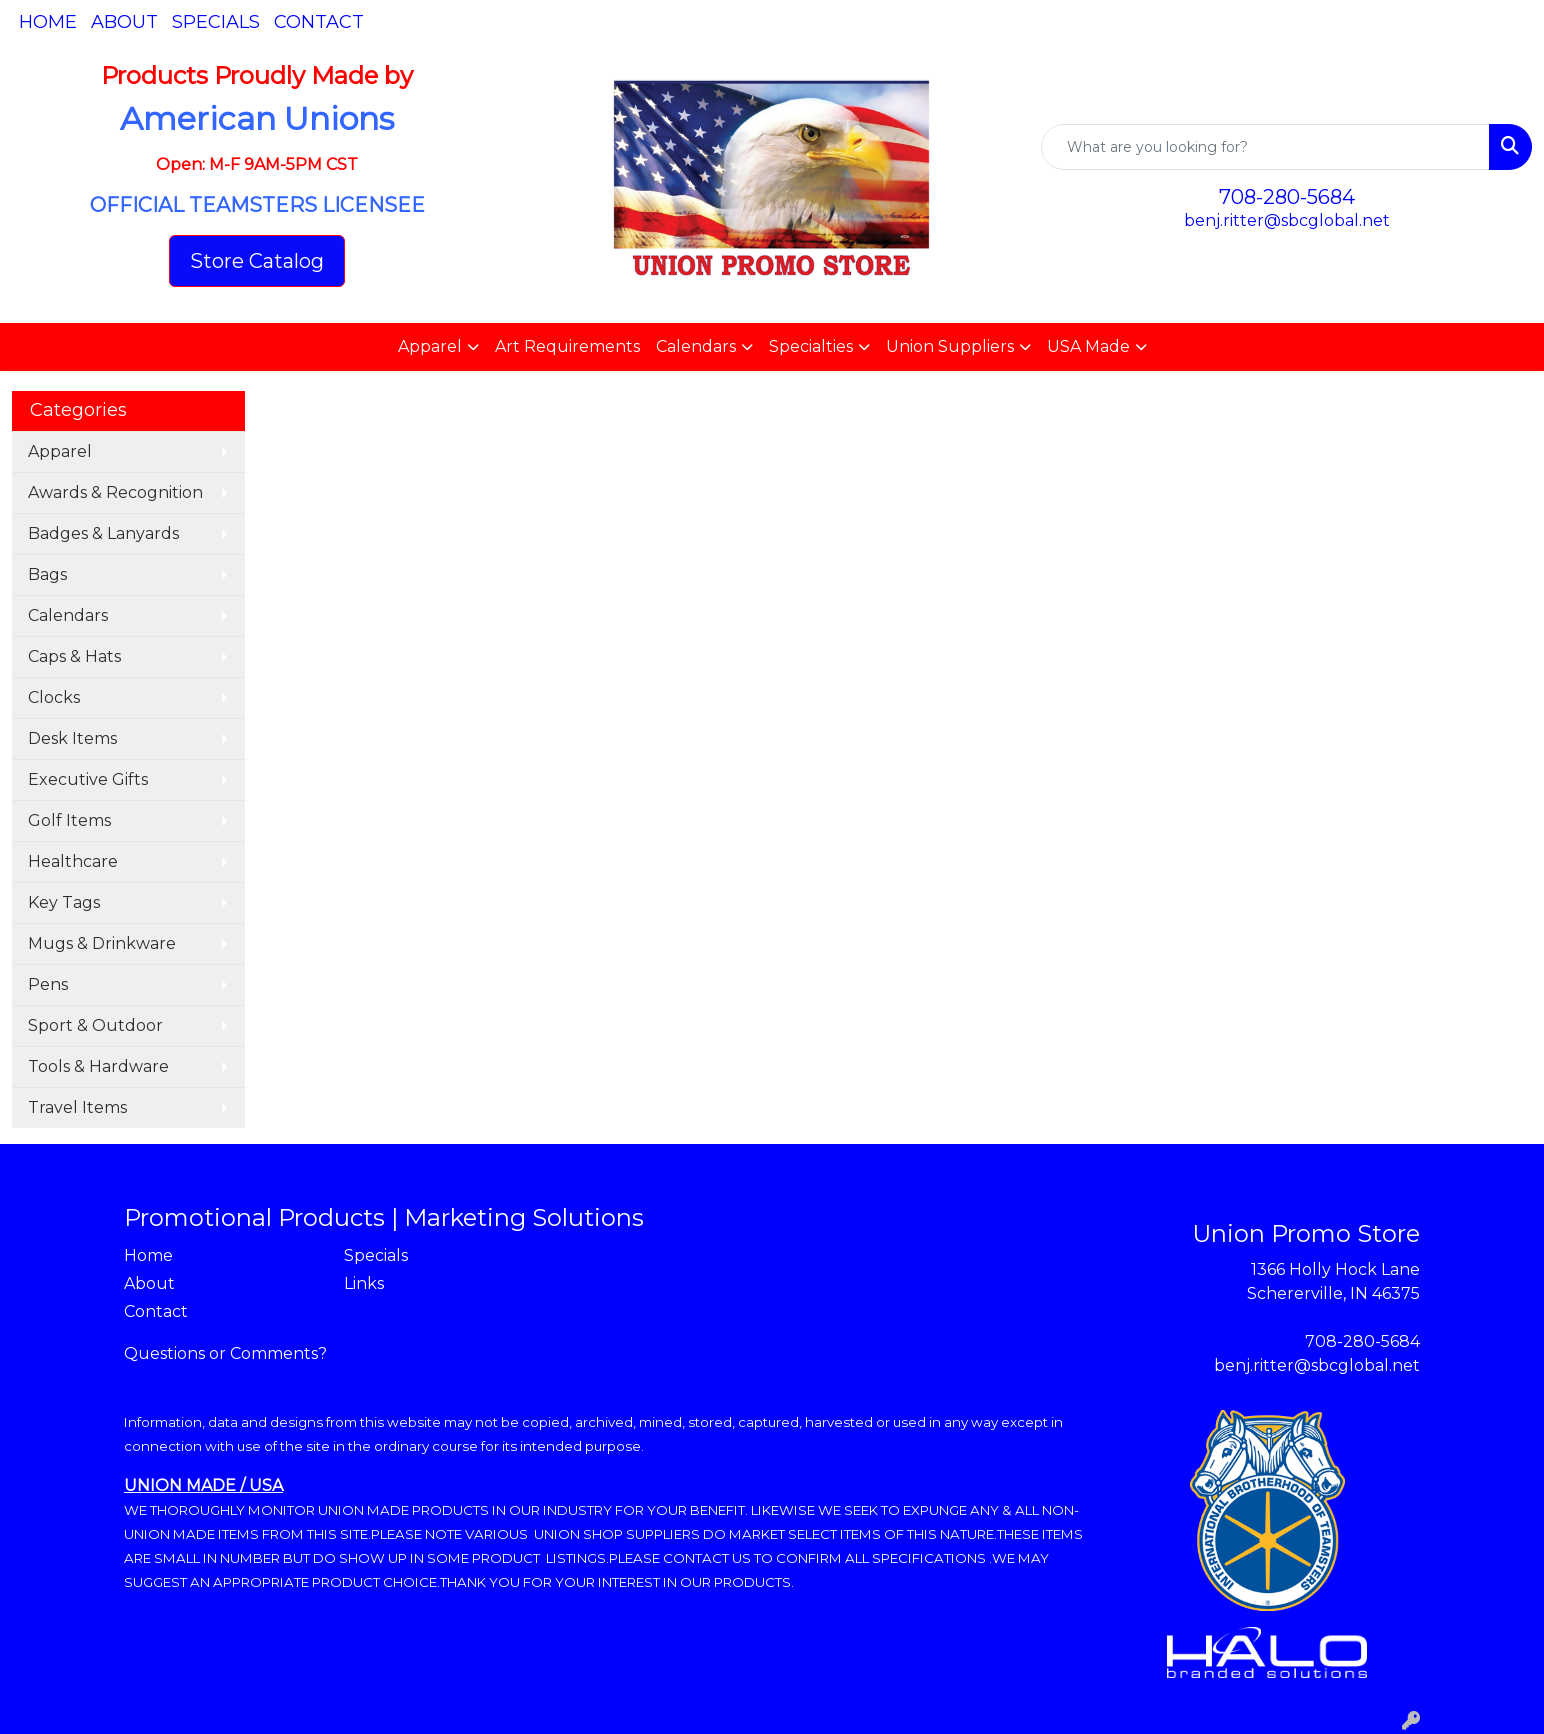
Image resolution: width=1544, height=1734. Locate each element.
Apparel (430, 346)
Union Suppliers (950, 346)
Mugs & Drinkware (102, 943)
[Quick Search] (1265, 147)
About (124, 22)
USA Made (1088, 346)
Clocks (54, 697)
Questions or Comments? (225, 1353)
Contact (319, 22)
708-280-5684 (1287, 197)
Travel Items (77, 1107)
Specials (216, 22)
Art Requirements (567, 346)
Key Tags (64, 902)
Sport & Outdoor (95, 1025)
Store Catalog (257, 261)
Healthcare (73, 861)
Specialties (811, 346)
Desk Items (72, 738)
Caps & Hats (74, 656)
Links (364, 1283)
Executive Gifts (88, 779)
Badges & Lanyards (103, 533)
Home (48, 22)
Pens (48, 984)
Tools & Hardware (98, 1066)
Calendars (696, 346)
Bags (47, 574)
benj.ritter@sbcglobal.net (1287, 220)
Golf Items (69, 820)
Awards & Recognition (115, 492)
